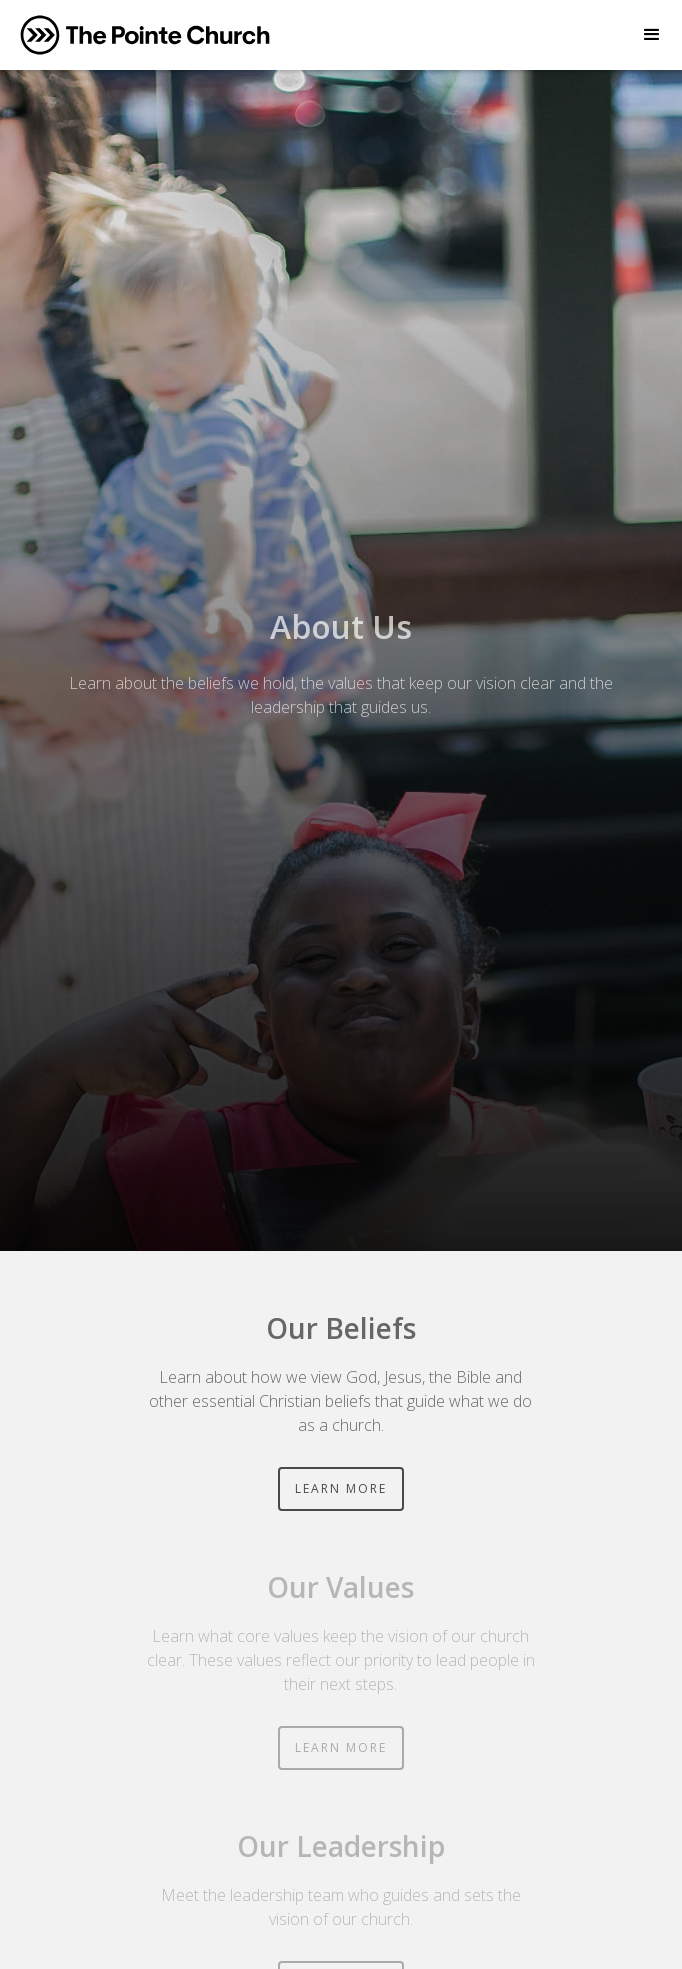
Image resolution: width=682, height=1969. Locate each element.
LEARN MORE (341, 1488)
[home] (145, 35)
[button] (652, 35)
